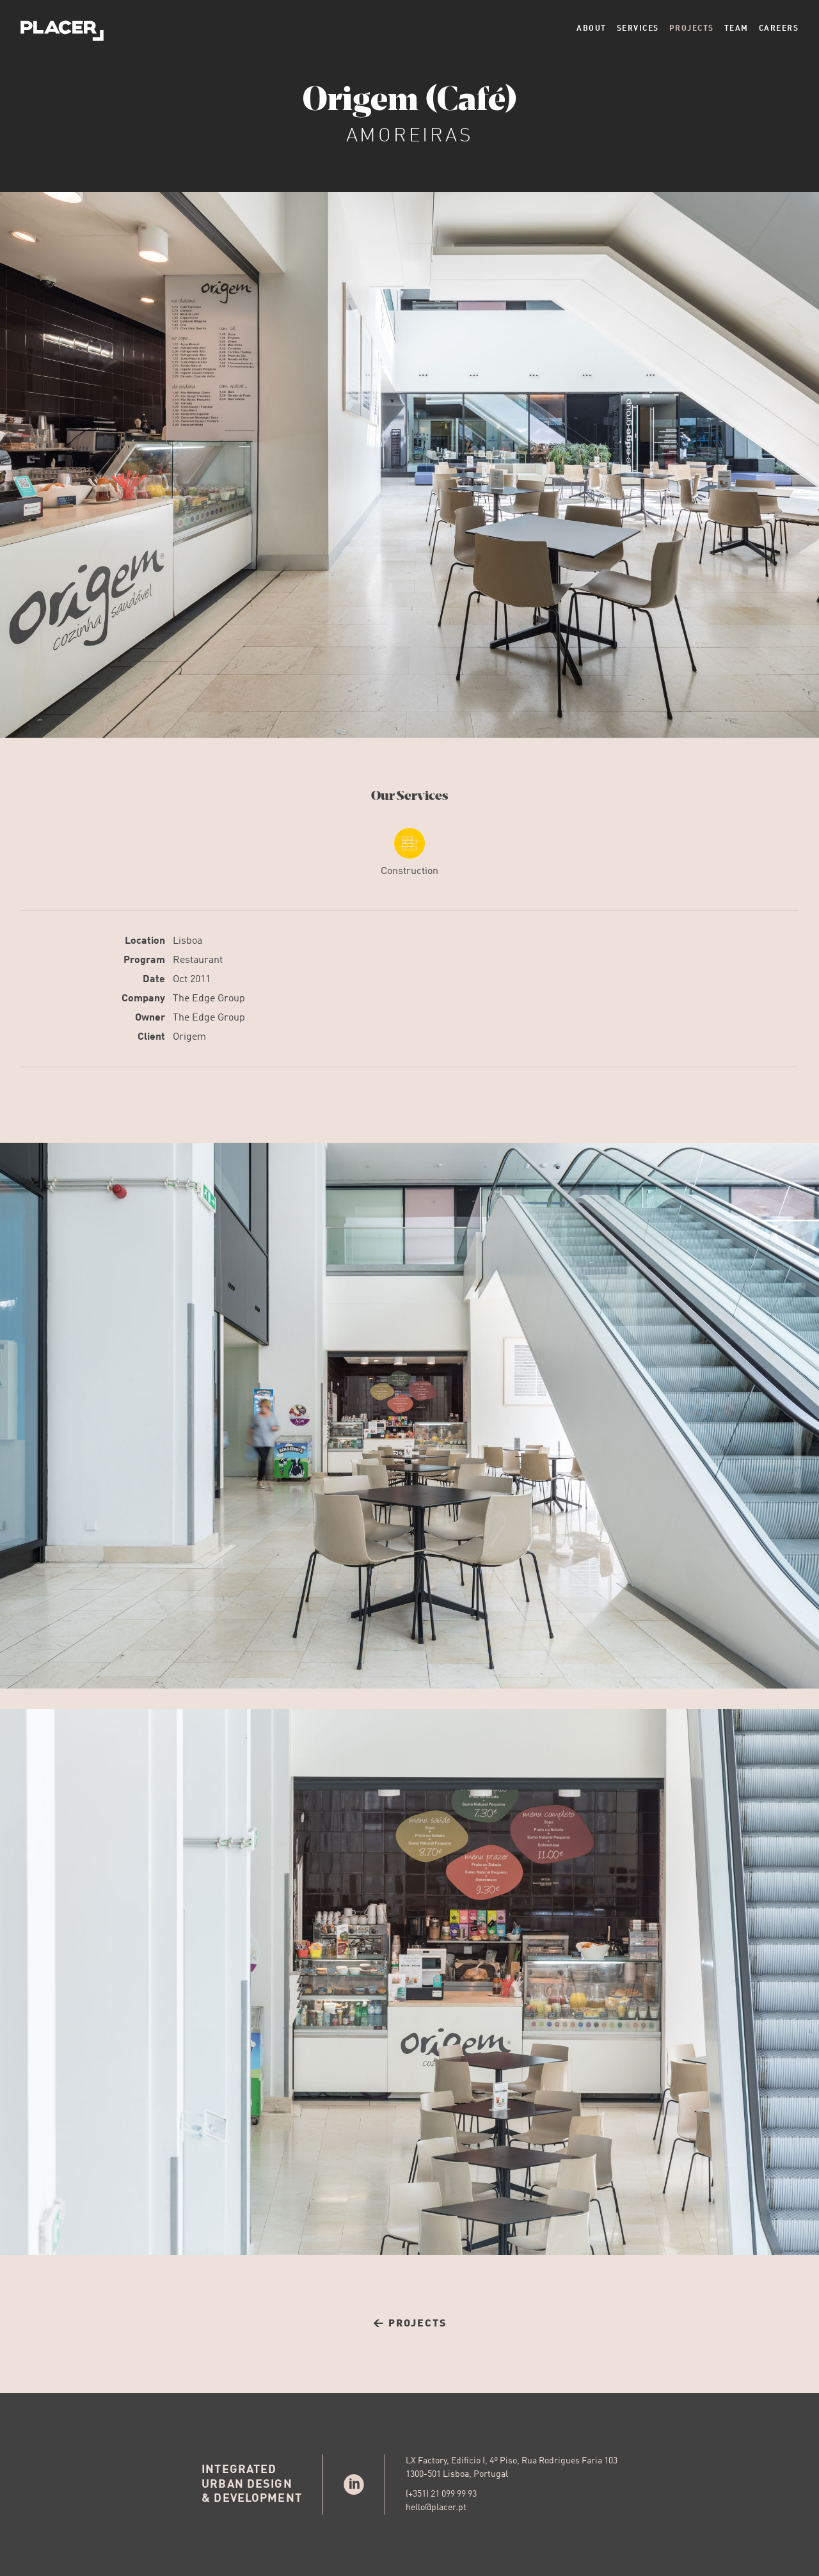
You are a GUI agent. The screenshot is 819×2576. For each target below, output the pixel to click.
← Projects (410, 2324)
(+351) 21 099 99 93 (441, 2494)
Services (638, 29)
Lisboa (187, 941)
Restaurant (198, 960)
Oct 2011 (192, 979)
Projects (691, 29)
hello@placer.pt (436, 2507)
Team (736, 29)
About (591, 29)
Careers (779, 29)
